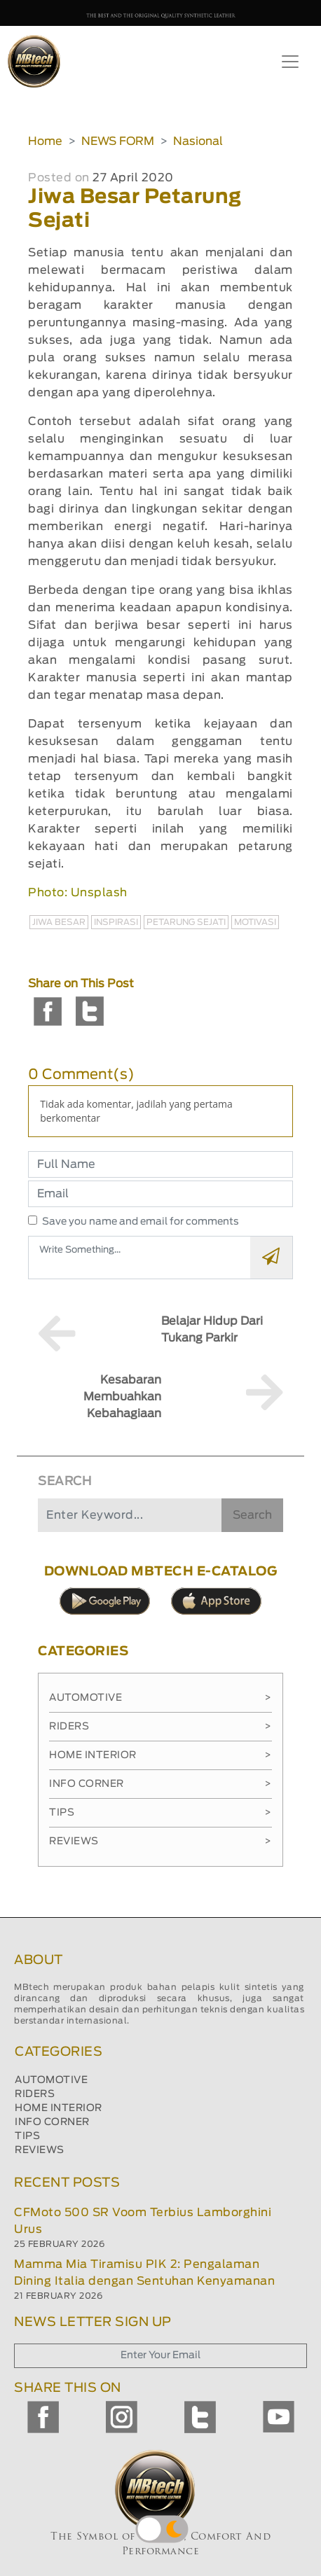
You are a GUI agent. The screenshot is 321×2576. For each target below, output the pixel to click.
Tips (160, 1813)
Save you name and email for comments (140, 1222)
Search (252, 1515)
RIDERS (35, 2094)
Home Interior (160, 1755)
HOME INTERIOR (58, 2108)
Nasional (198, 141)
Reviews (160, 1841)
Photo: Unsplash (78, 892)
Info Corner (160, 1784)
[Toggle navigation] (290, 62)
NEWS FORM (117, 141)
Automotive (160, 1698)
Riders (160, 1727)
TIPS (27, 2136)
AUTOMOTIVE (51, 2080)
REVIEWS (39, 2150)
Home (45, 141)
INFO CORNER (52, 2122)
